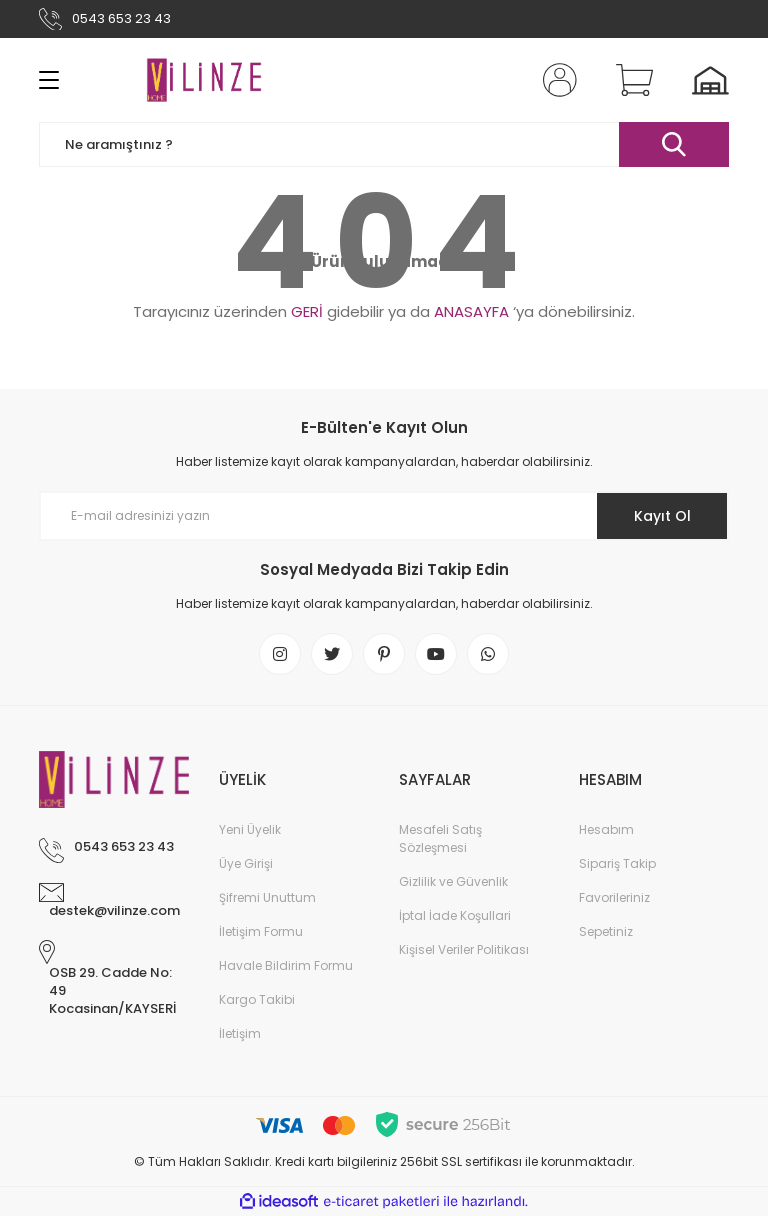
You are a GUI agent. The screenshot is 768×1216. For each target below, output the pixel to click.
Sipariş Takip (617, 863)
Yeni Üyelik (250, 829)
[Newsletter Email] (384, 516)
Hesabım (606, 829)
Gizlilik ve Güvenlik (453, 881)
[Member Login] (556, 80)
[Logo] (204, 80)
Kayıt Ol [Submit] (662, 516)
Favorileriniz (614, 897)
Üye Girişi (246, 863)
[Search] (384, 144)
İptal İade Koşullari (455, 915)
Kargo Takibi (257, 999)
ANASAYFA (471, 311)
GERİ (307, 311)
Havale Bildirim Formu (286, 965)
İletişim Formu (261, 931)
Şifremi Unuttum (267, 897)
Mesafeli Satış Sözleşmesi (440, 838)
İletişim (240, 1033)
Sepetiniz (606, 931)
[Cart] (630, 80)
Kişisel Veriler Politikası (464, 949)
